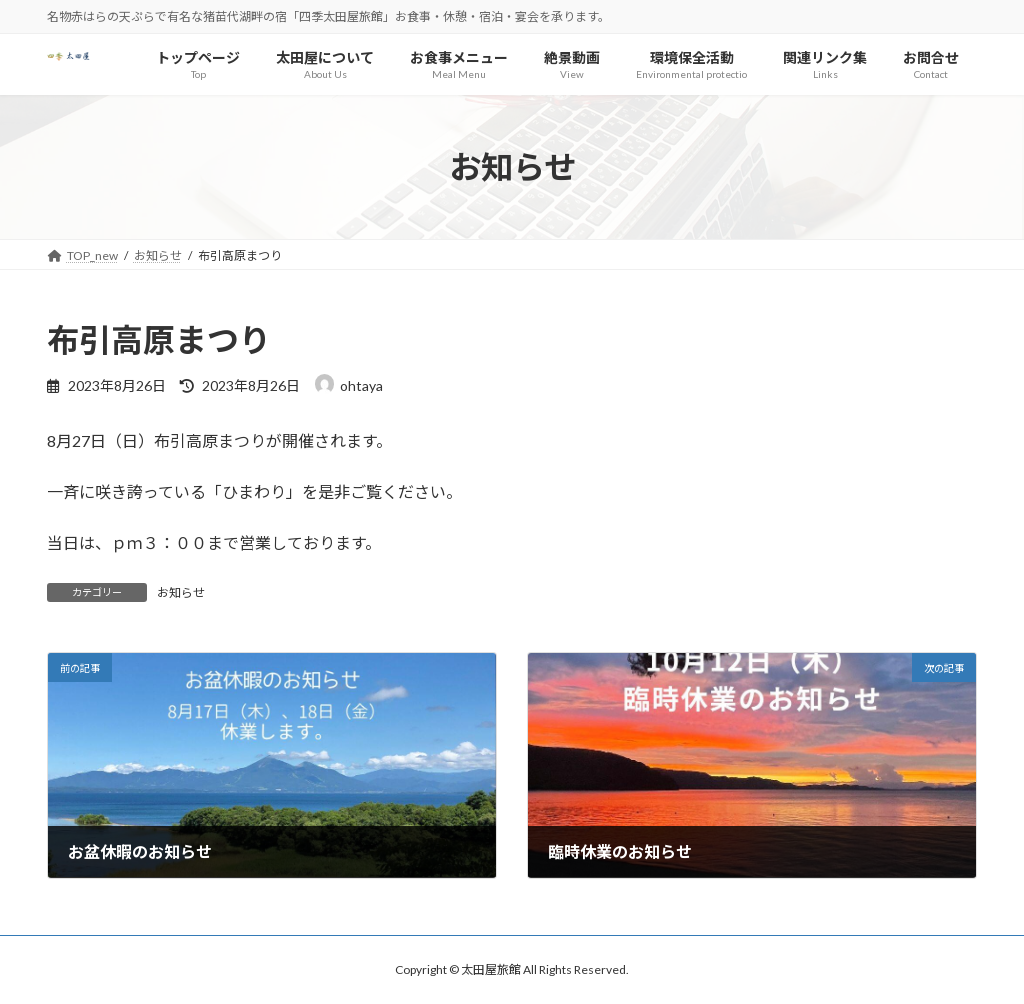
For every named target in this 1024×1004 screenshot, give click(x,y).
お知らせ (181, 592)
